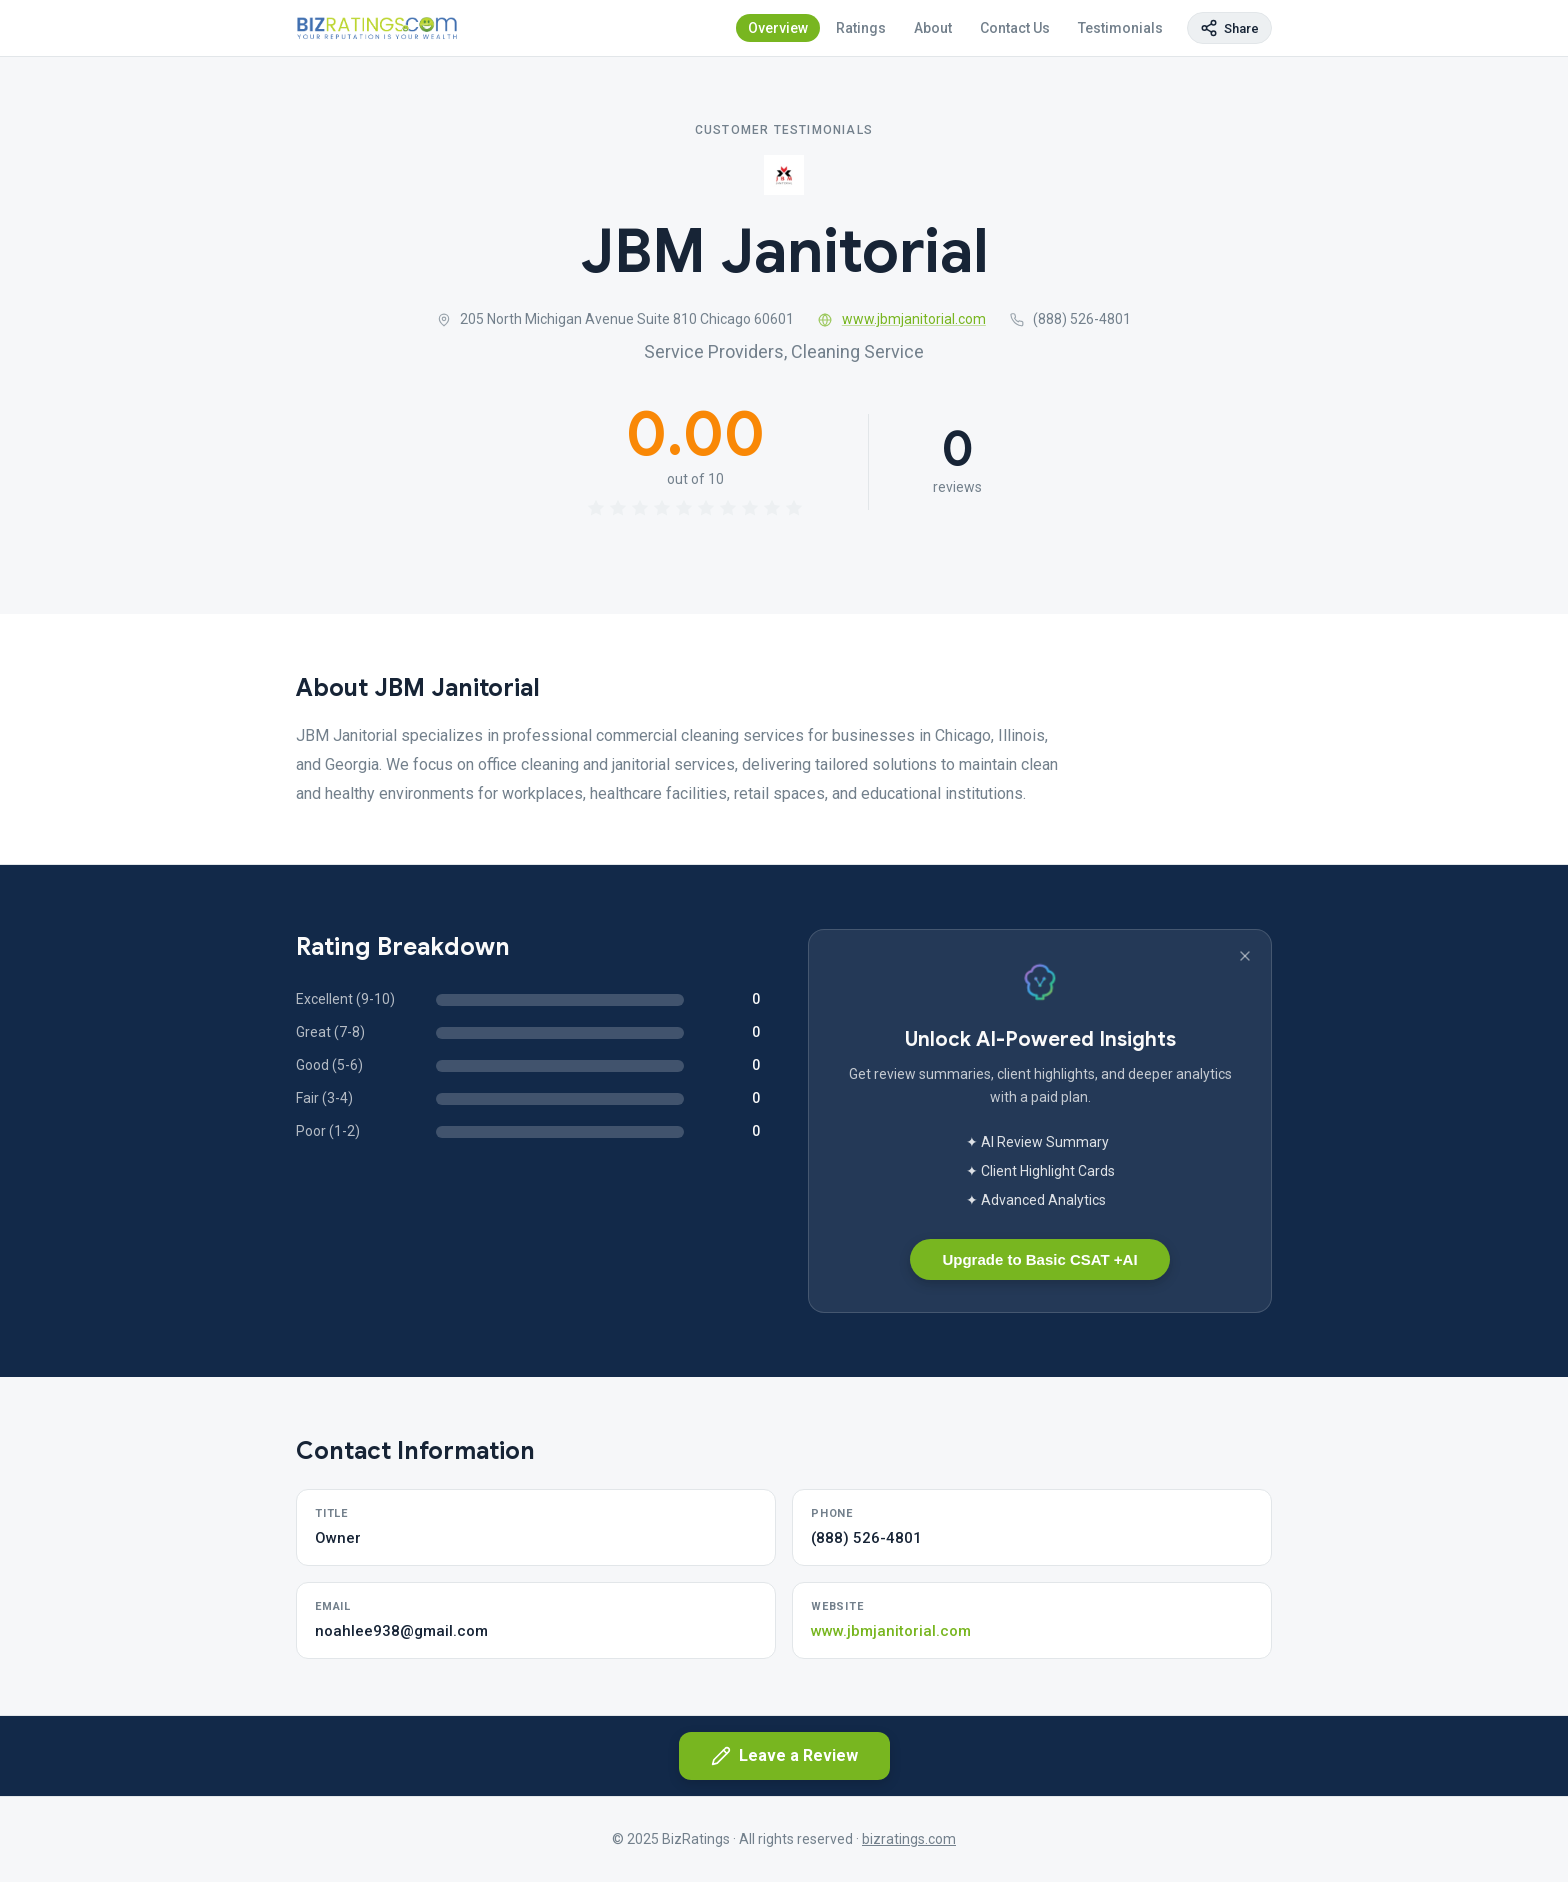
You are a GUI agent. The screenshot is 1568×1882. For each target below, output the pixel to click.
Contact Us (1015, 28)
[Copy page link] (1229, 28)
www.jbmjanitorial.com (902, 319)
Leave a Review (784, 1756)
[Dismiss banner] (1245, 956)
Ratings (861, 28)
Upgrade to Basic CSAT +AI (1039, 1259)
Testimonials (1120, 28)
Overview (778, 28)
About (933, 28)
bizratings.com (909, 1839)
